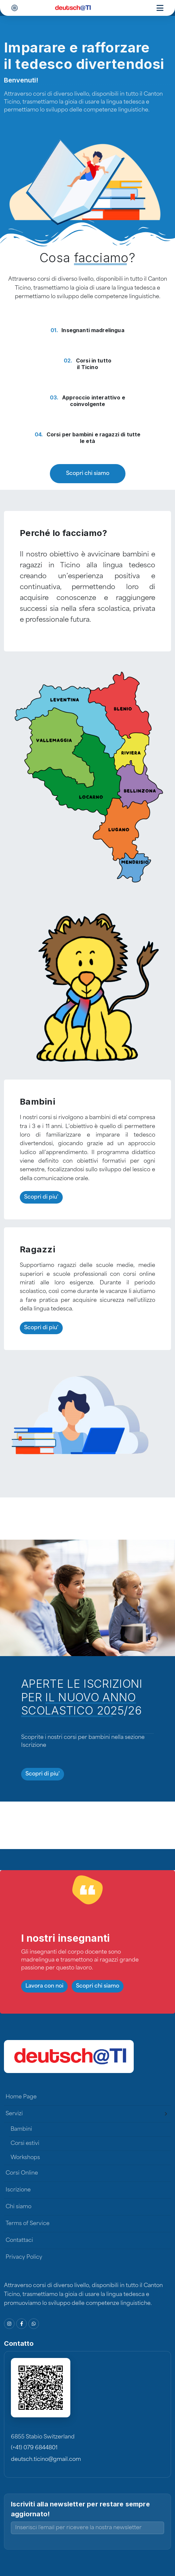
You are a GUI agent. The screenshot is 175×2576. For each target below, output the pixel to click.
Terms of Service (28, 2223)
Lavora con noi (44, 1986)
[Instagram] (9, 2323)
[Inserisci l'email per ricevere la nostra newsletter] (87, 2528)
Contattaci (19, 2240)
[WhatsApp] (33, 2323)
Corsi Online (22, 2173)
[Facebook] (21, 2323)
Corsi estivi (25, 2143)
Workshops (25, 2157)
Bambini (21, 2129)
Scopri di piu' (41, 1197)
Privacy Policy (24, 2257)
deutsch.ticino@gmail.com (46, 2459)
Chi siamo (18, 2207)
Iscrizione (18, 2190)
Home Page (21, 2097)
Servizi (14, 2114)
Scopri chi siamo (87, 473)
